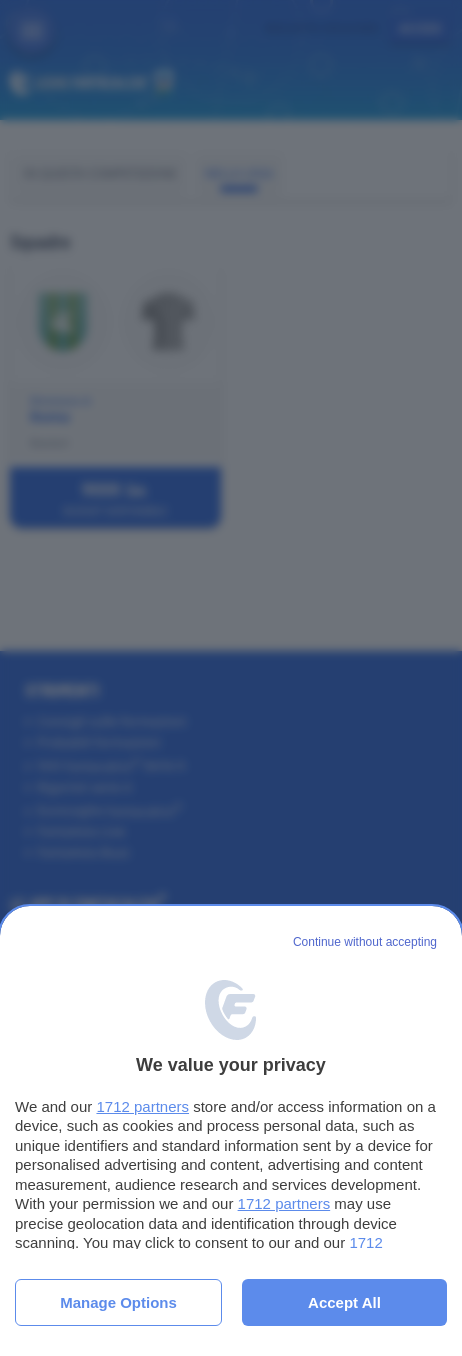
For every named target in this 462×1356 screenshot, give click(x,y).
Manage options (118, 1302)
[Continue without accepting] (365, 943)
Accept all (344, 1302)
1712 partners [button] (142, 1106)
